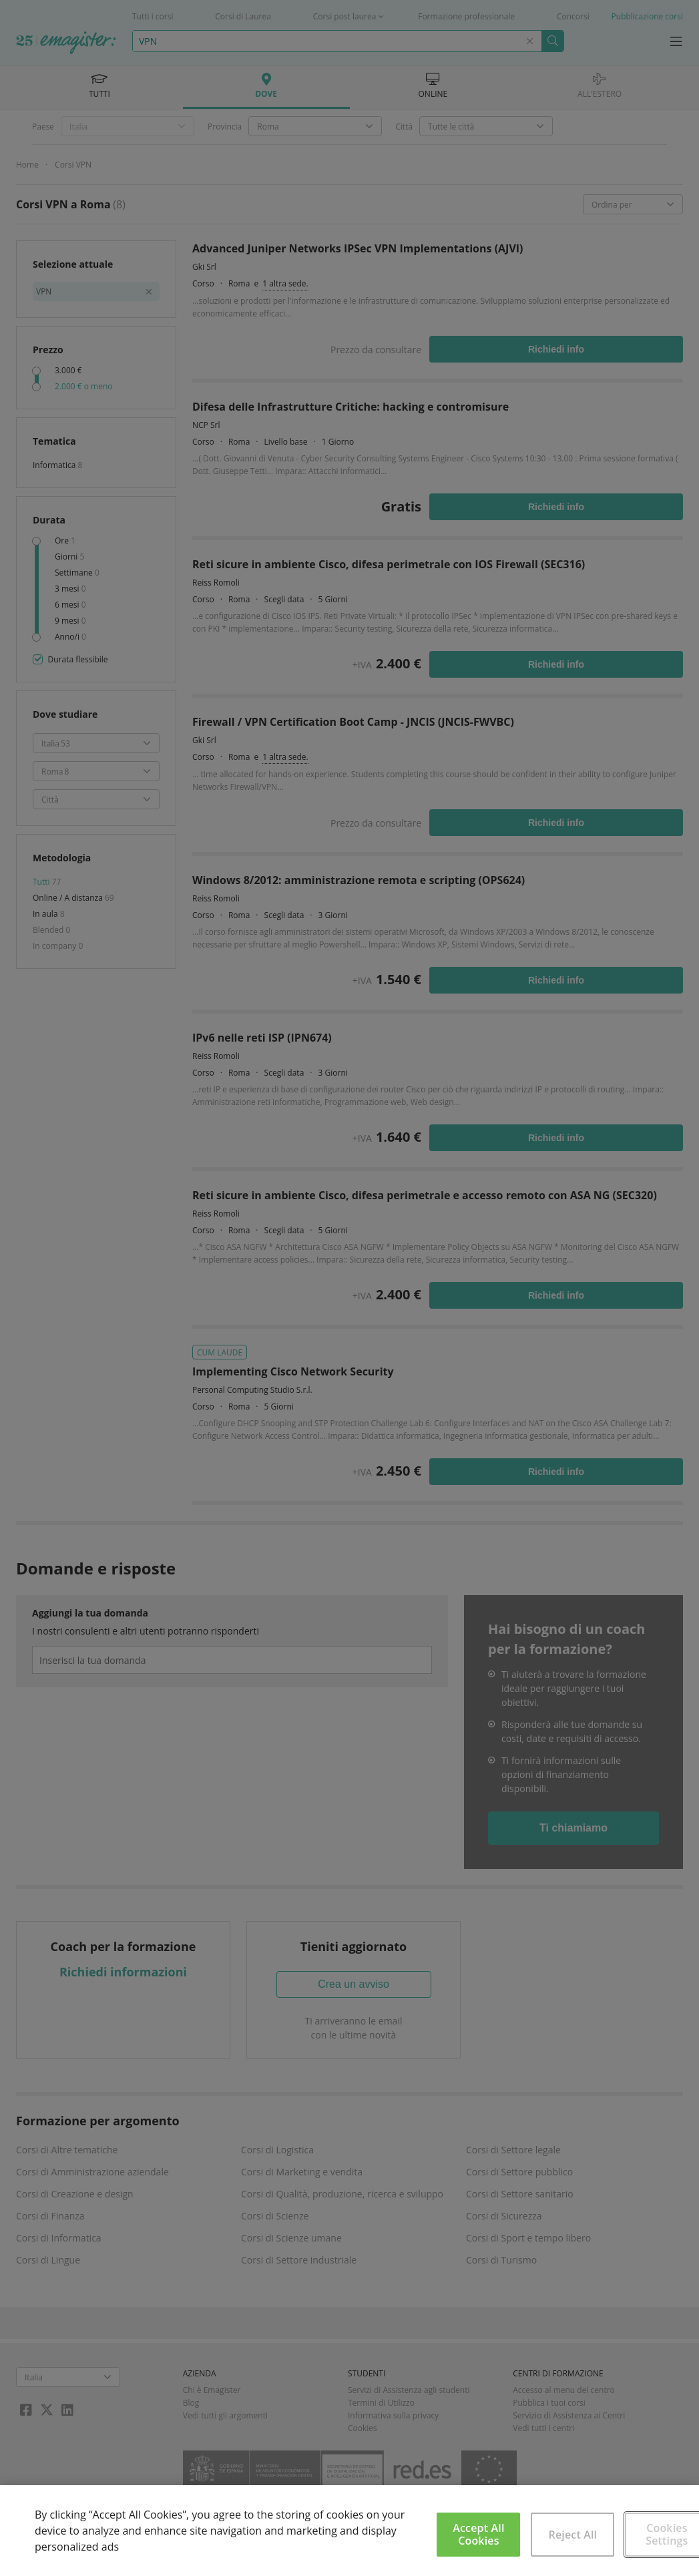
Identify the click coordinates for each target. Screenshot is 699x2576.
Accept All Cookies (478, 2534)
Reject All (573, 2534)
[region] (349, 2530)
